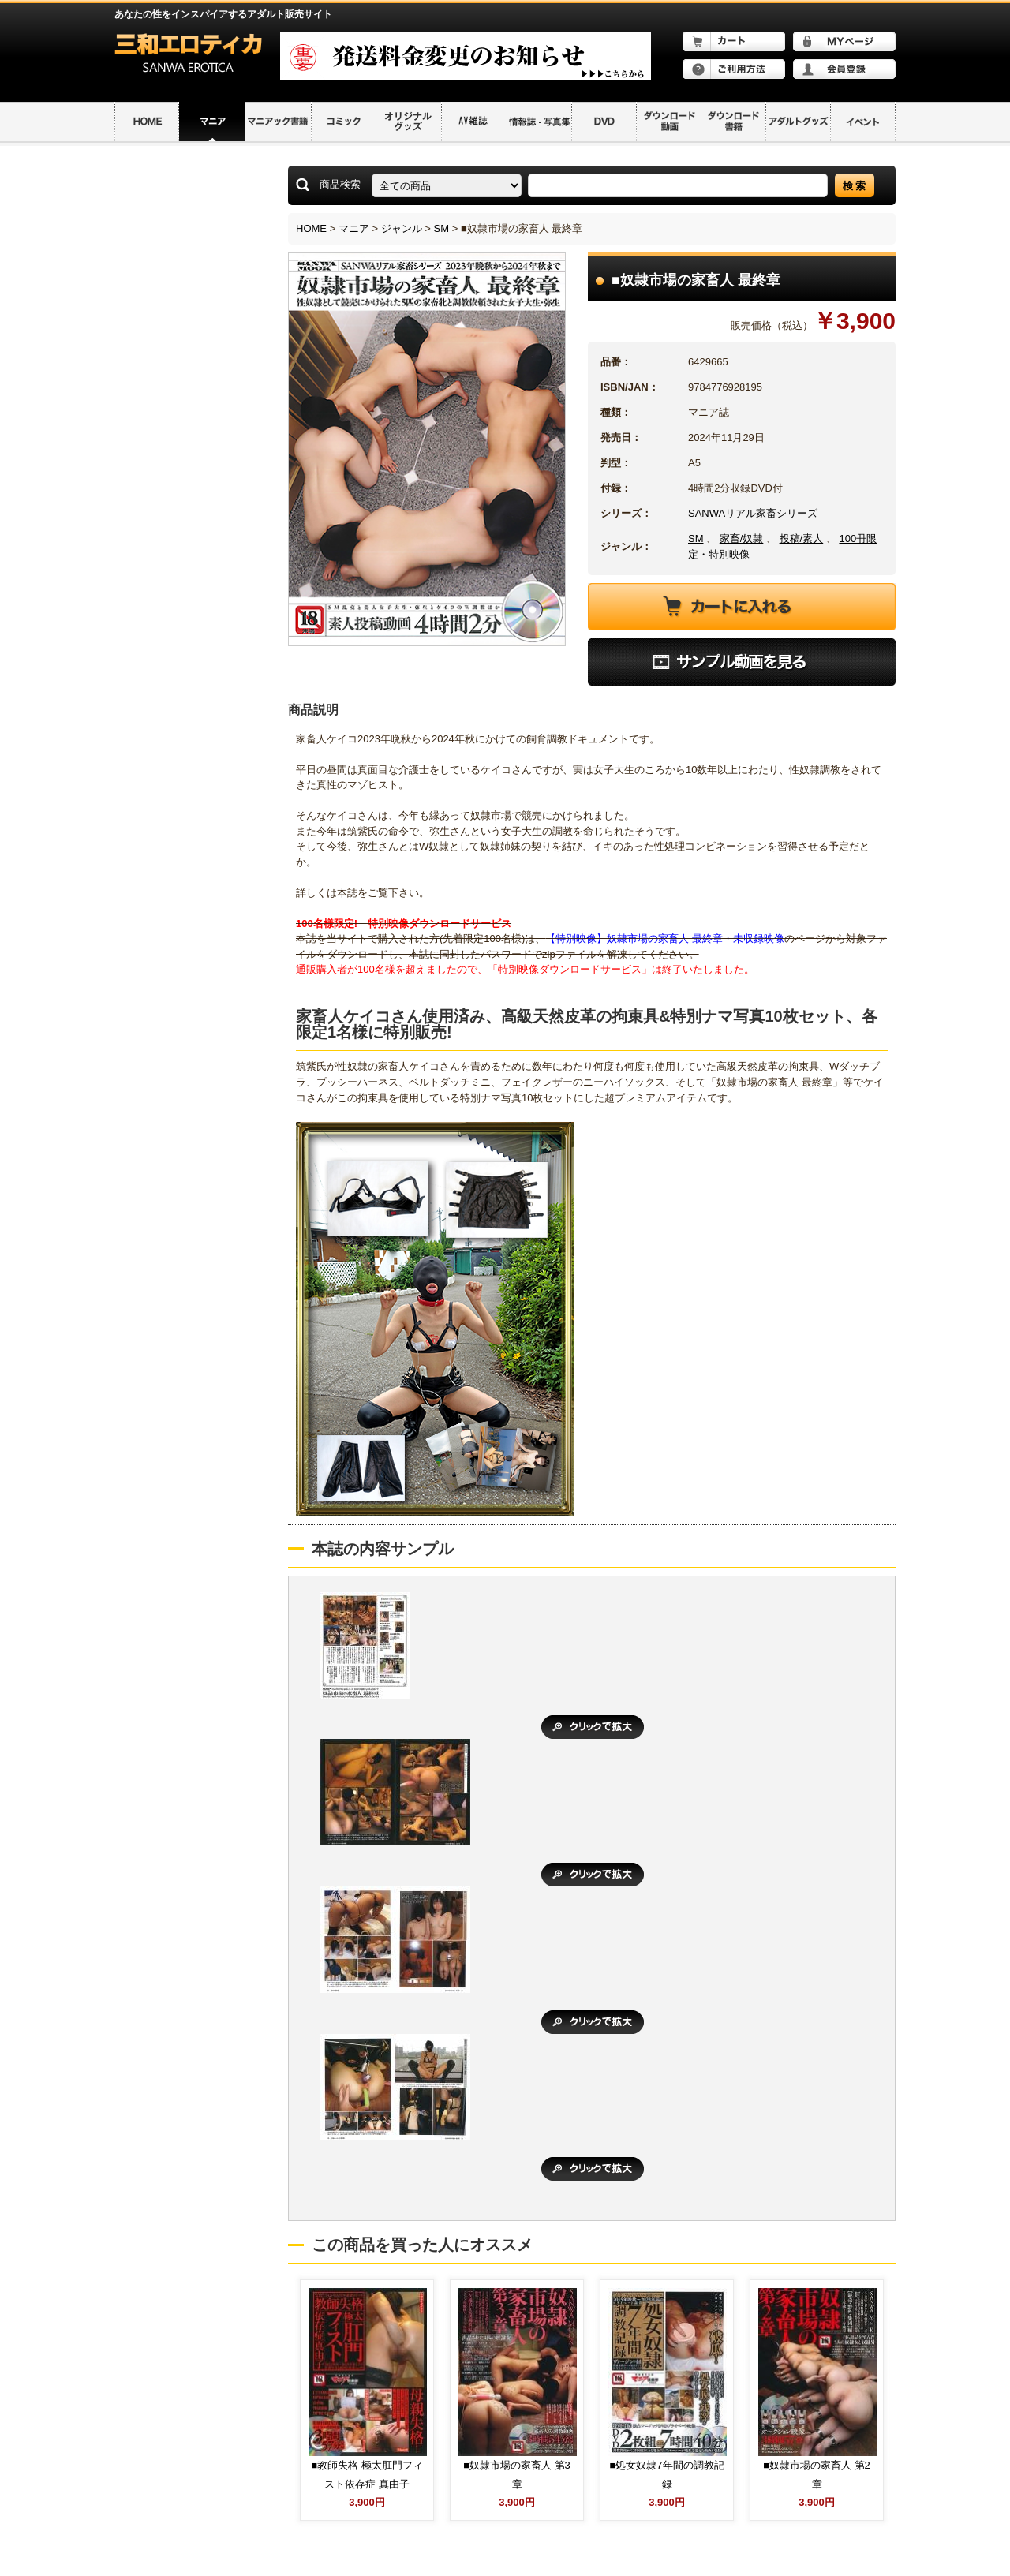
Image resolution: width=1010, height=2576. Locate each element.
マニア (354, 228)
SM (442, 228)
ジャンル (401, 228)
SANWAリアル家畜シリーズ (752, 513)
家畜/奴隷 (742, 538)
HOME (311, 228)
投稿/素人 (802, 538)
